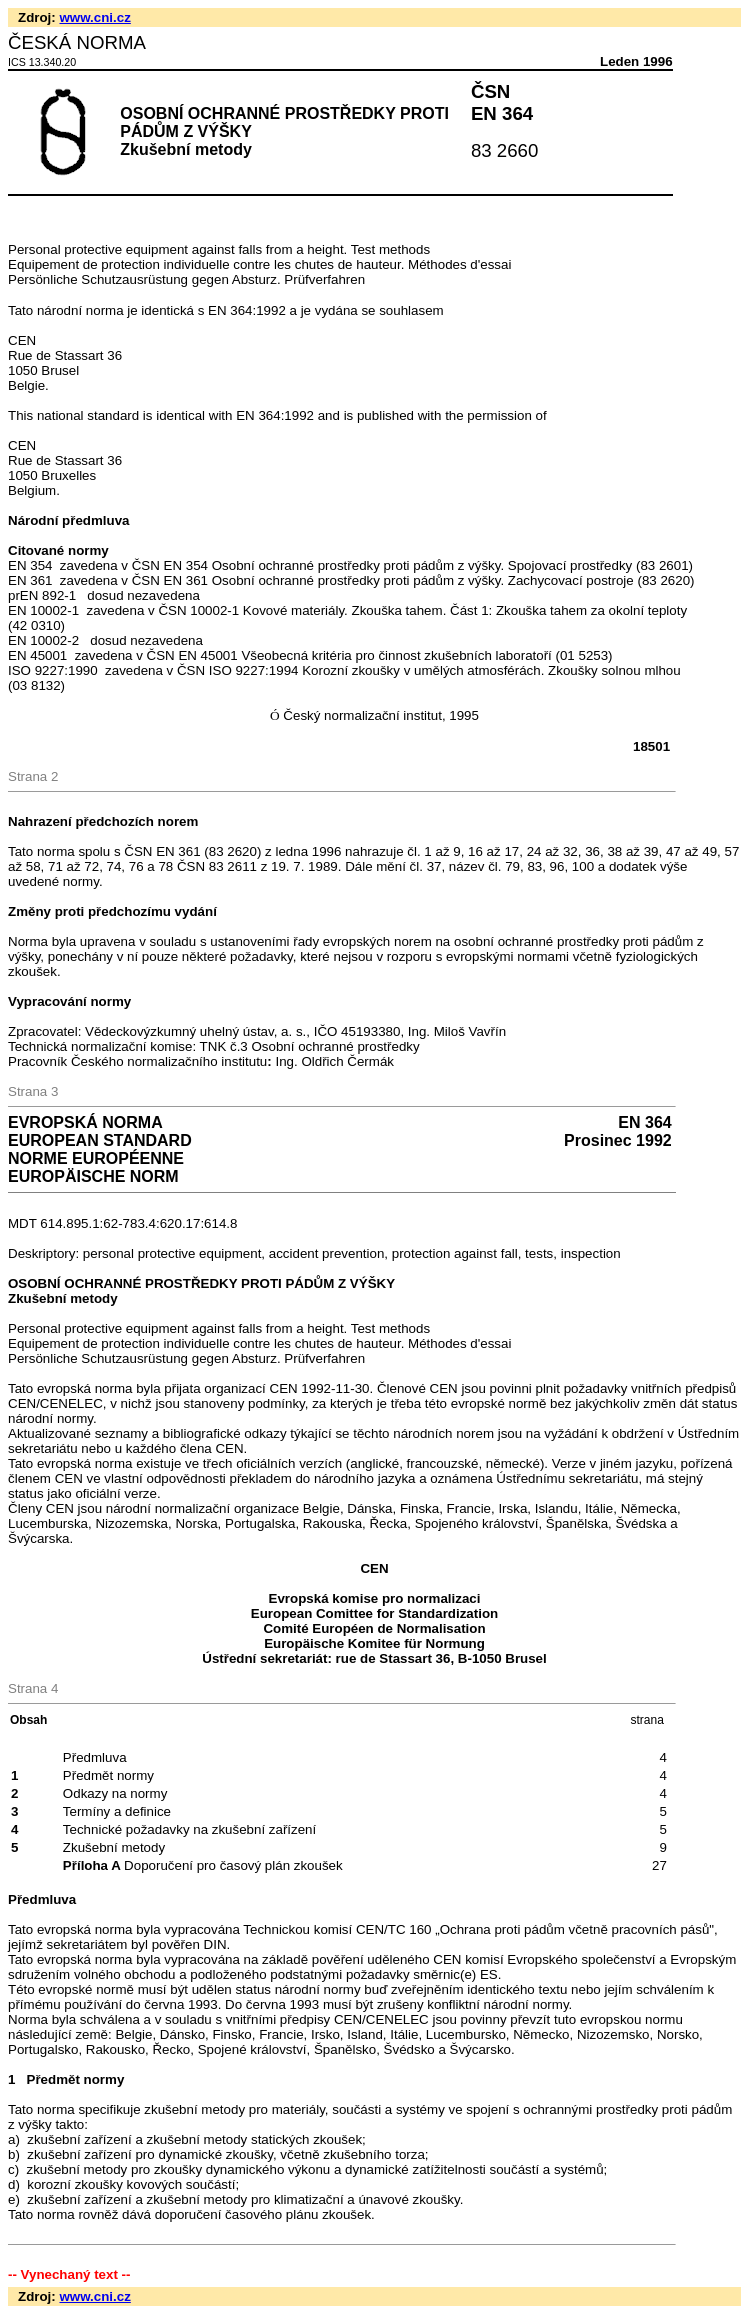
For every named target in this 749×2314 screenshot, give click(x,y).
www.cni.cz (94, 17)
